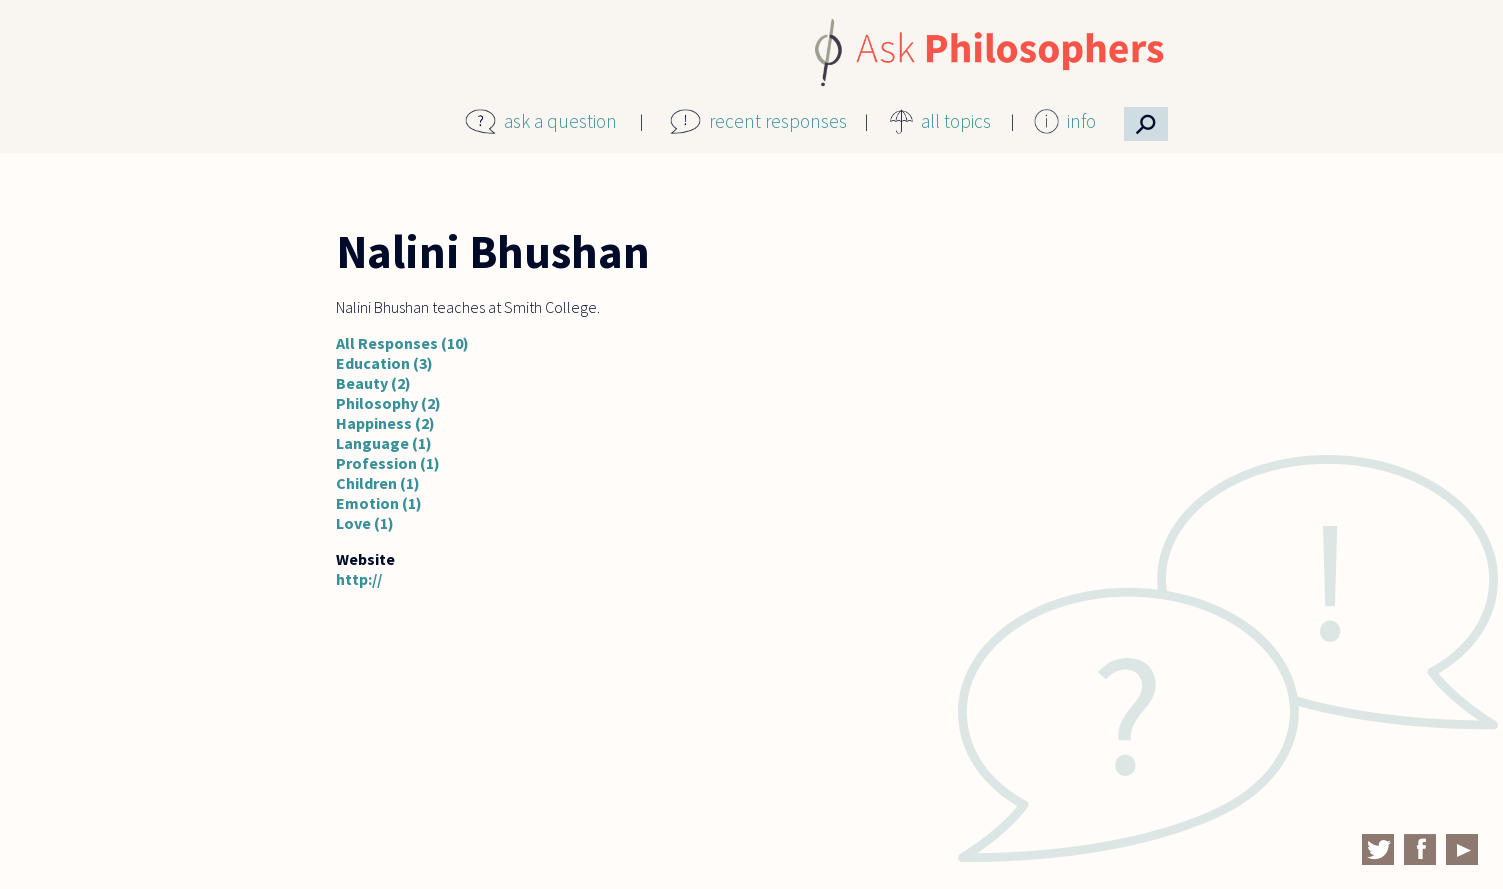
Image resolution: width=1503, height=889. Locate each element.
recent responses (778, 121)
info (1081, 121)
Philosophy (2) (388, 403)
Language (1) (384, 443)
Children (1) (378, 483)
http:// (359, 579)
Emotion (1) (379, 503)
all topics (956, 121)
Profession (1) (388, 463)
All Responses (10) (402, 343)
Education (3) (384, 363)
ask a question (560, 121)
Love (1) (365, 523)
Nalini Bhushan (493, 252)
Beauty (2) (373, 383)
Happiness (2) (385, 423)
